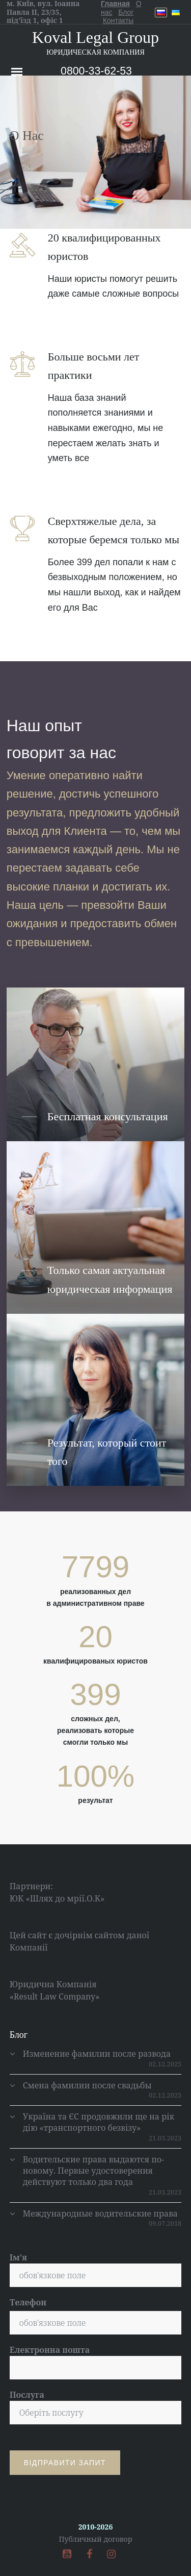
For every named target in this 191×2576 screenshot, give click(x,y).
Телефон (28, 2302)
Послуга (96, 2406)
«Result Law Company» (55, 1996)
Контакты (118, 20)
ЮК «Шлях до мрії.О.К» (57, 1898)
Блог (125, 12)
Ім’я (96, 2269)
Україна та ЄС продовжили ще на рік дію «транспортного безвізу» (98, 2122)
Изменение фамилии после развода (97, 2053)
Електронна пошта (96, 2361)
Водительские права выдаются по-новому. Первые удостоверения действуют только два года (93, 2171)
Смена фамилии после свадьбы (87, 2085)
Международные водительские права (100, 2213)
